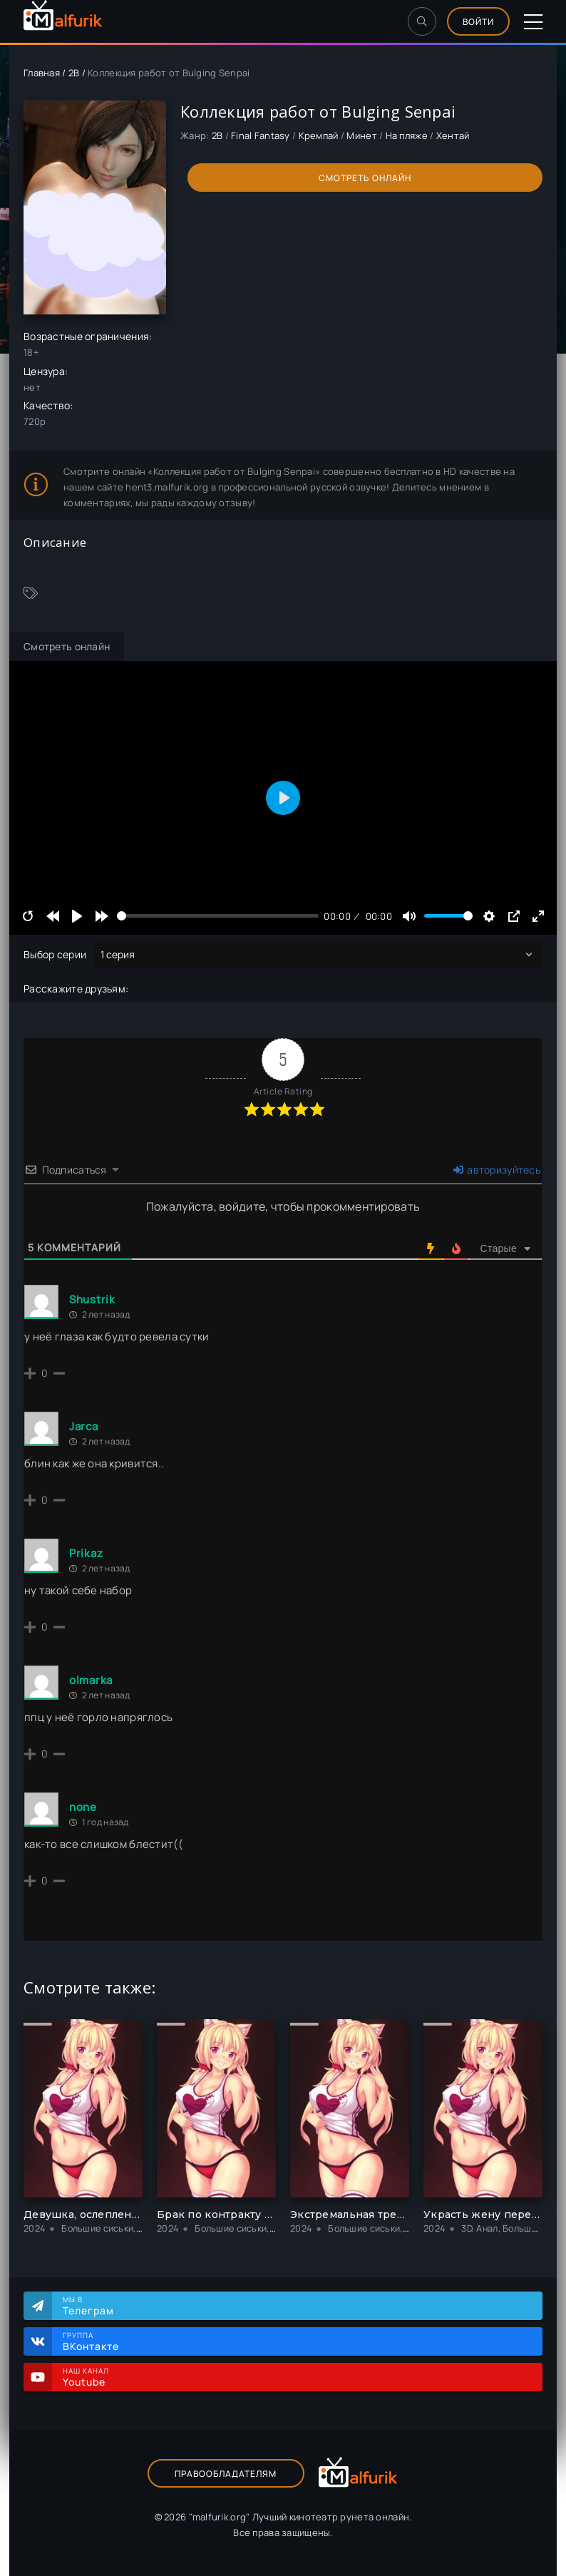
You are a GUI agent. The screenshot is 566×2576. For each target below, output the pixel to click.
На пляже (407, 135)
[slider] (218, 916)
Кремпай (319, 135)
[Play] (77, 916)
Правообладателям (226, 2474)
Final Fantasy (260, 135)
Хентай (453, 135)
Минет (361, 135)
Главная (42, 72)
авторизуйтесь (496, 1169)
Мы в (295, 2305)
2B (74, 72)
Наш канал (295, 2377)
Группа (295, 2341)
